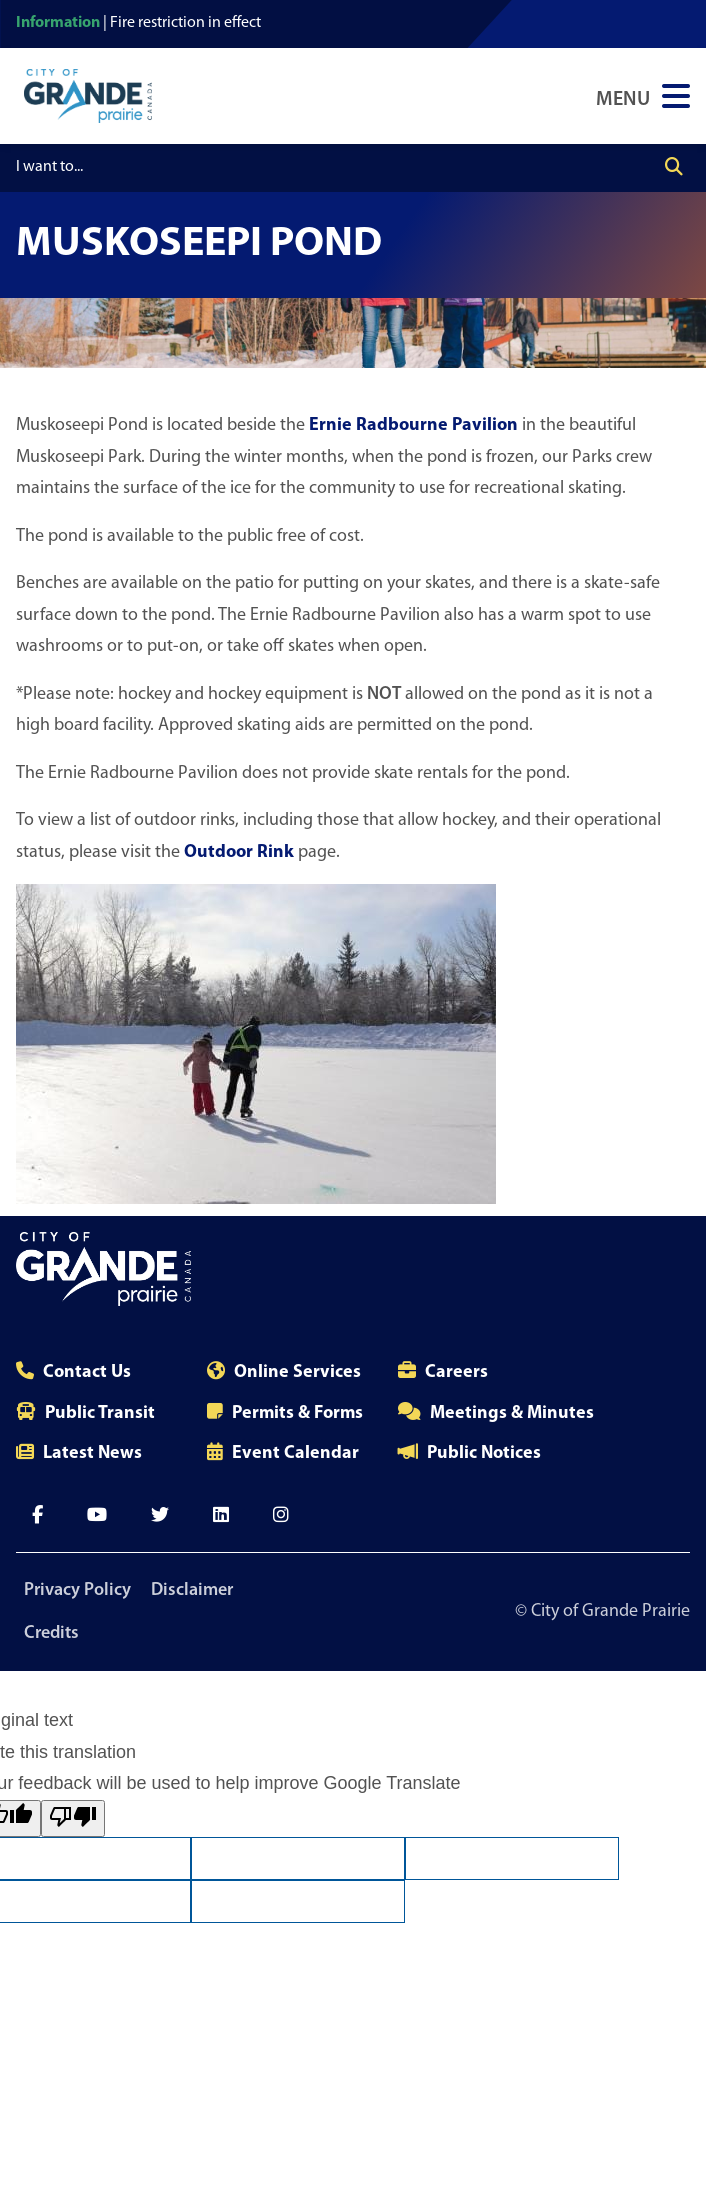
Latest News (92, 1453)
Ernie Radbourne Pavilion (413, 425)
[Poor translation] (73, 1818)
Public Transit (100, 1413)
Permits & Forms (297, 1413)
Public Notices (484, 1453)
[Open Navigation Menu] (643, 96)
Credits (51, 1633)
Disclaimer (192, 1590)
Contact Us (87, 1372)
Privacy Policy (77, 1590)
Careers (456, 1372)
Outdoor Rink (239, 852)
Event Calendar (295, 1453)
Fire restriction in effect (185, 23)
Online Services (297, 1372)
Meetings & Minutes (512, 1413)
